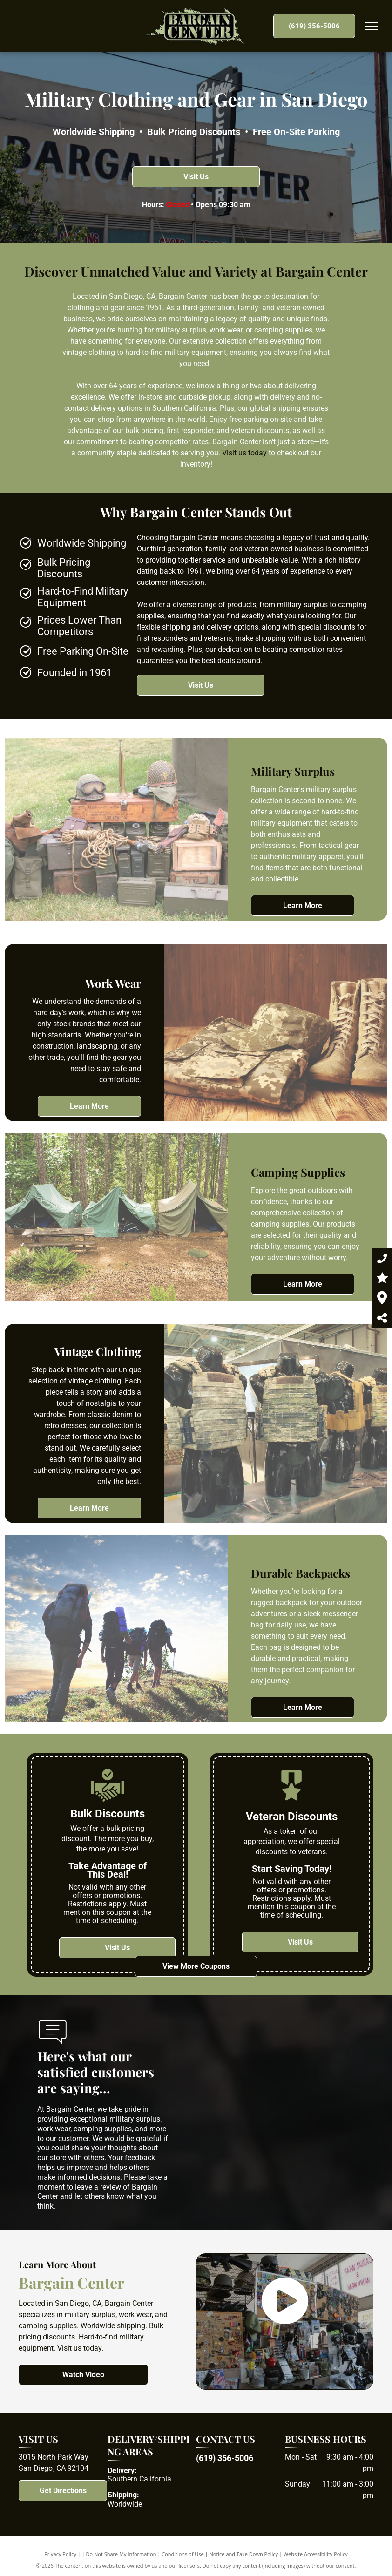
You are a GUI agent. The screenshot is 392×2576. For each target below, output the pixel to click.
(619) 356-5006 (224, 2458)
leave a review (98, 2187)
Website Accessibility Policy (316, 2553)
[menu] (371, 26)
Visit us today (244, 452)
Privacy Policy (60, 2553)
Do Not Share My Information (121, 2553)
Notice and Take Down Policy (244, 2553)
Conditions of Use (183, 2553)
